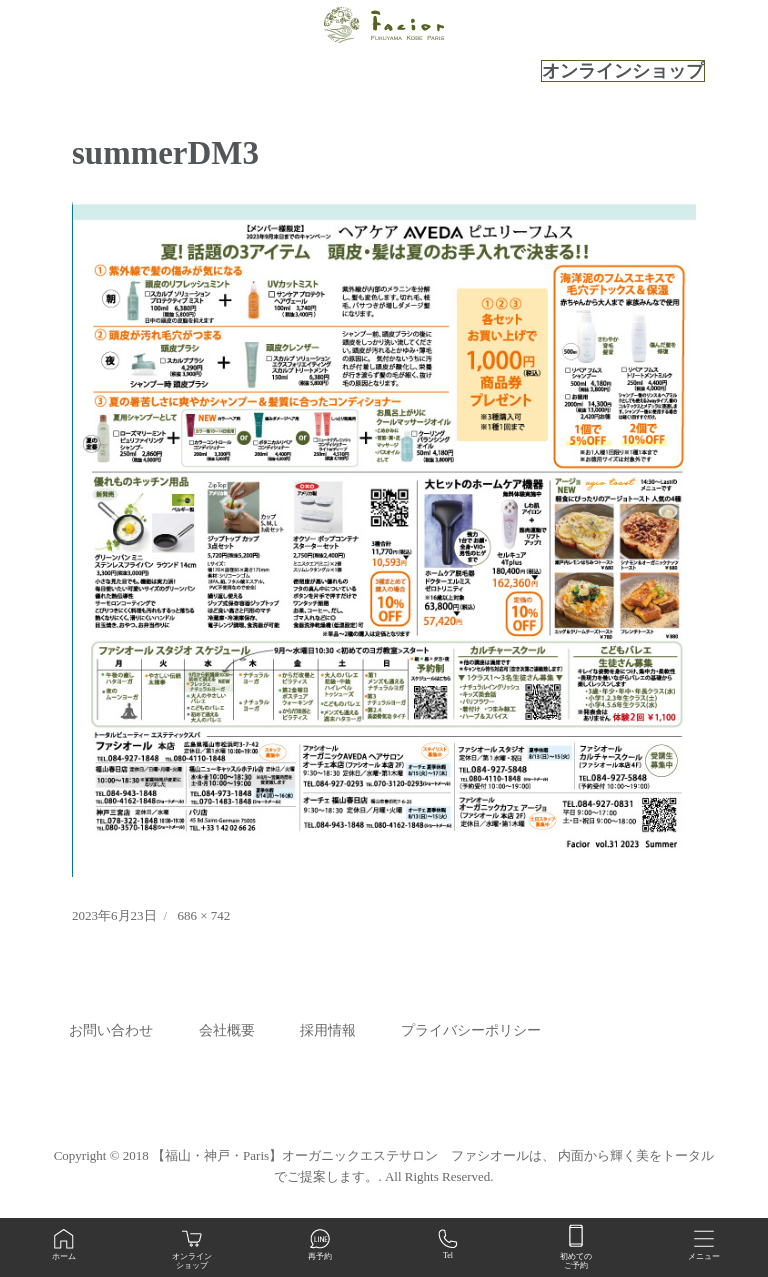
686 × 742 (203, 915)
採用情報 (328, 1030)
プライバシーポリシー (471, 1030)
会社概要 (227, 1030)
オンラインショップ (623, 71)
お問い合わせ (111, 1030)
